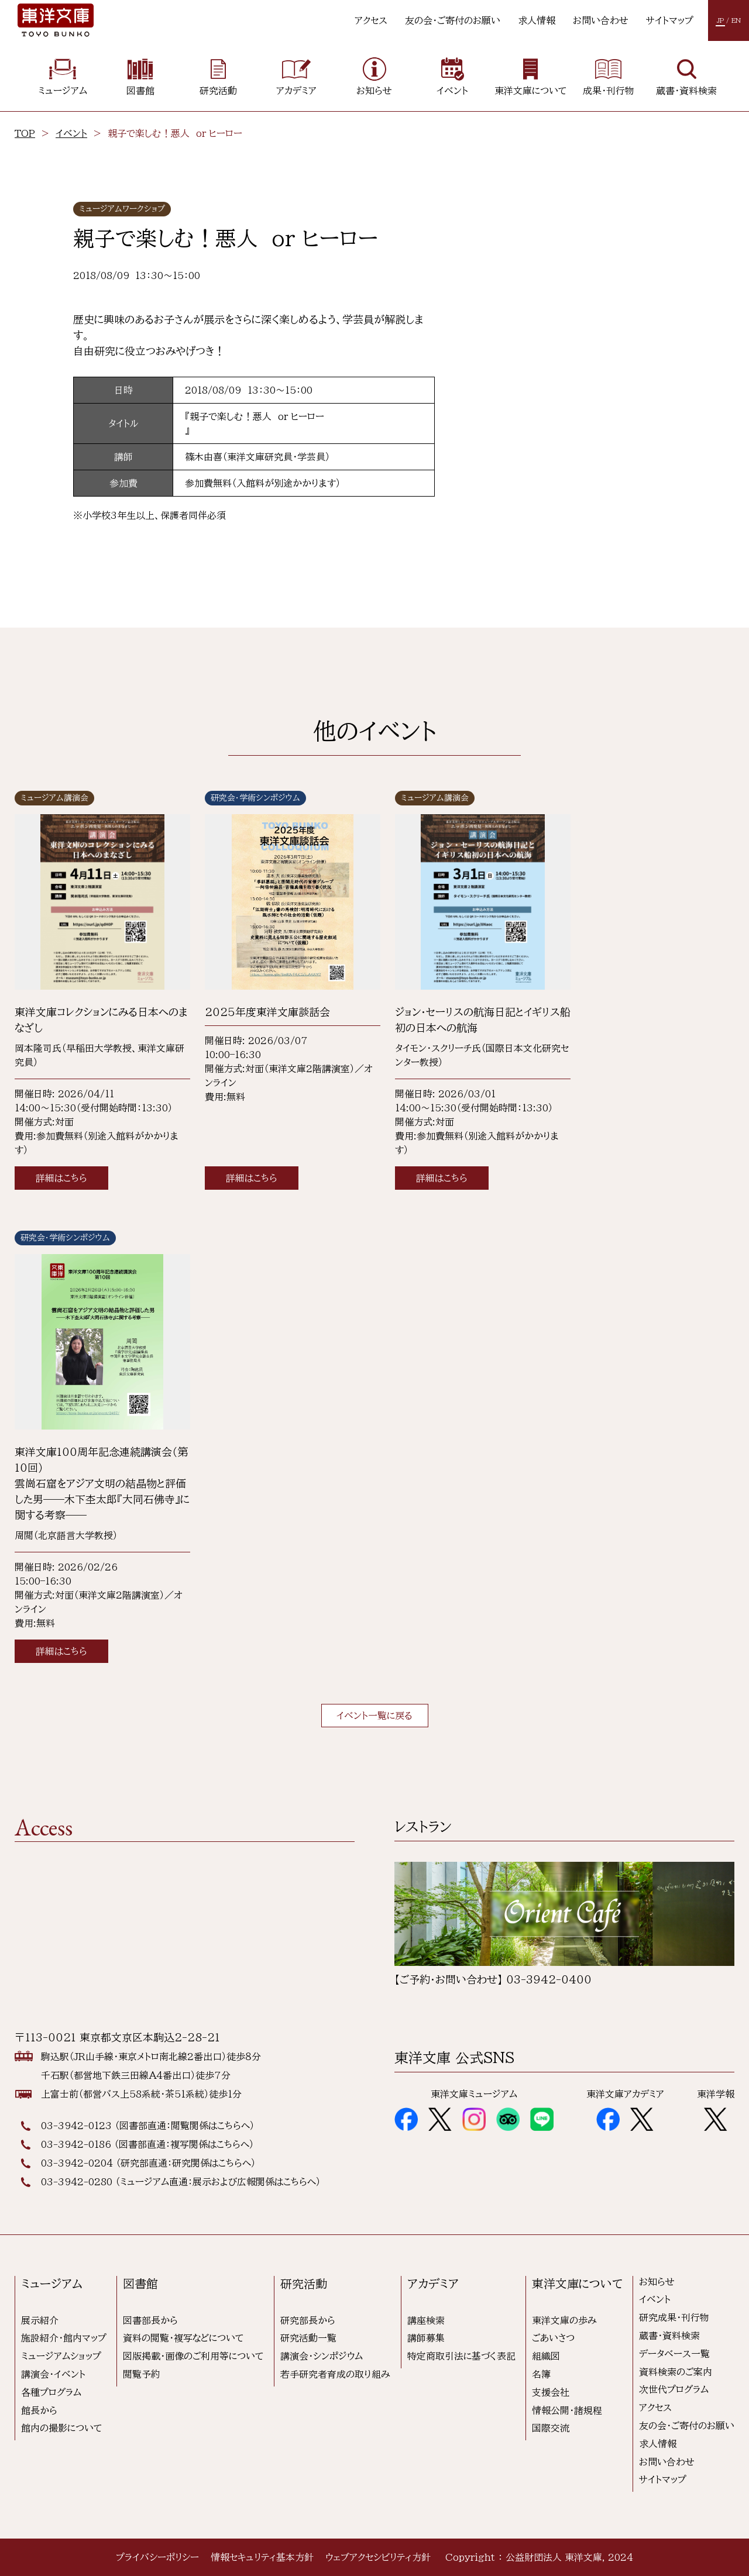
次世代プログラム (674, 2389)
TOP (25, 133)
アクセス (371, 20)
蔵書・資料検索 (669, 2335)
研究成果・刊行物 (674, 2317)
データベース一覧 (674, 2353)
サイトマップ (669, 20)
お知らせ (657, 2281)
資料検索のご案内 (675, 2372)
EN (736, 20)
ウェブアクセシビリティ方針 (378, 2557)
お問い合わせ (600, 20)
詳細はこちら (61, 1178)
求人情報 (536, 20)
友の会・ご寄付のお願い (452, 20)
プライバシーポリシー (157, 2557)
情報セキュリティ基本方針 (262, 2557)
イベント (71, 133)
